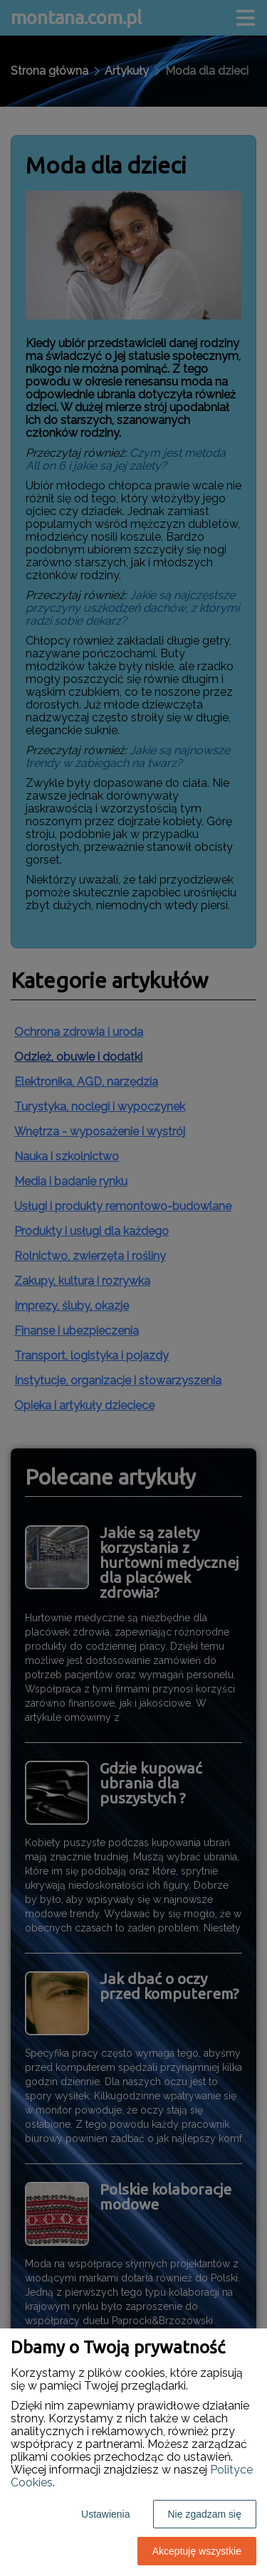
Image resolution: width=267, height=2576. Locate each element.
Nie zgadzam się (205, 2514)
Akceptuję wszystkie (196, 2551)
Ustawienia (105, 2514)
